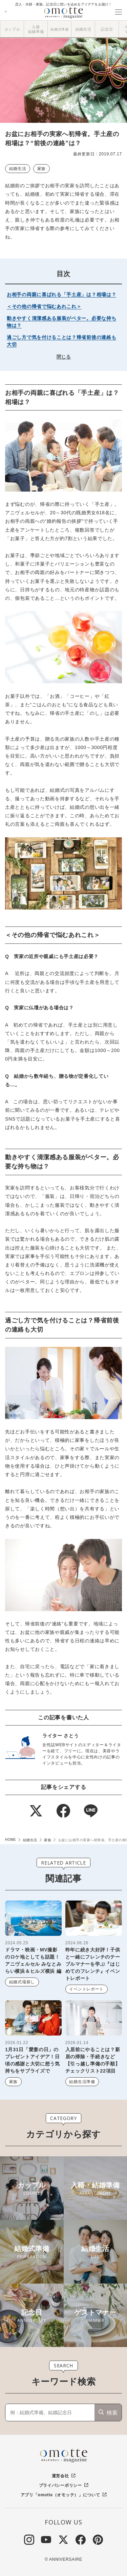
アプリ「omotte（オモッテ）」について (60, 2495)
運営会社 (60, 2476)
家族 (41, 168)
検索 (112, 2413)
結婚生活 (17, 168)
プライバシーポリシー (60, 2485)
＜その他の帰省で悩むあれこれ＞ (44, 306)
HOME (10, 1840)
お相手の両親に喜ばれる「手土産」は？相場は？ (61, 294)
